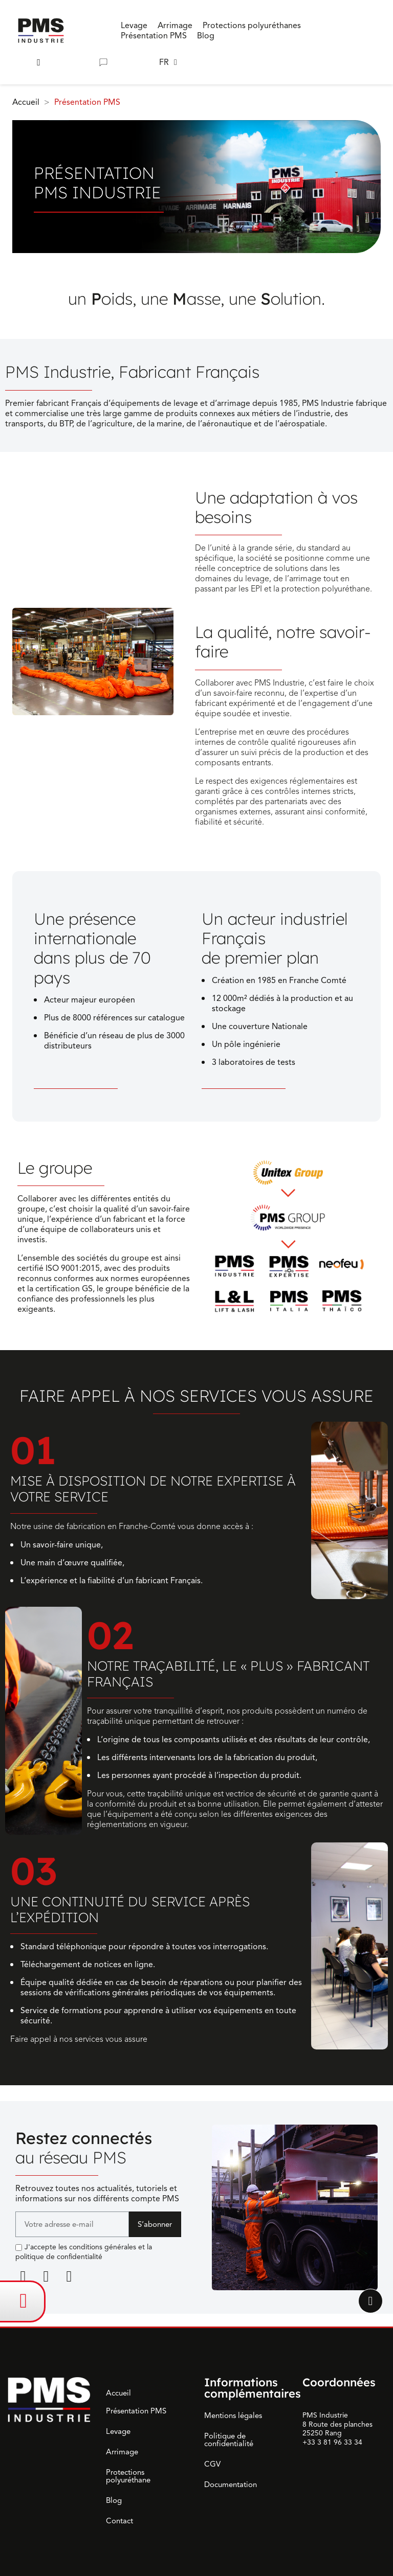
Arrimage (122, 2451)
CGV (212, 2464)
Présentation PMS (136, 2410)
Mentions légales (233, 2415)
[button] (38, 62)
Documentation (230, 2484)
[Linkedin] (23, 2276)
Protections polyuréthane (128, 2476)
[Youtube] (69, 2276)
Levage (118, 2431)
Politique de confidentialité (228, 2439)
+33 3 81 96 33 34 (332, 2442)
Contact (119, 2520)
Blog (114, 2500)
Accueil (118, 2393)
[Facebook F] (46, 2276)
